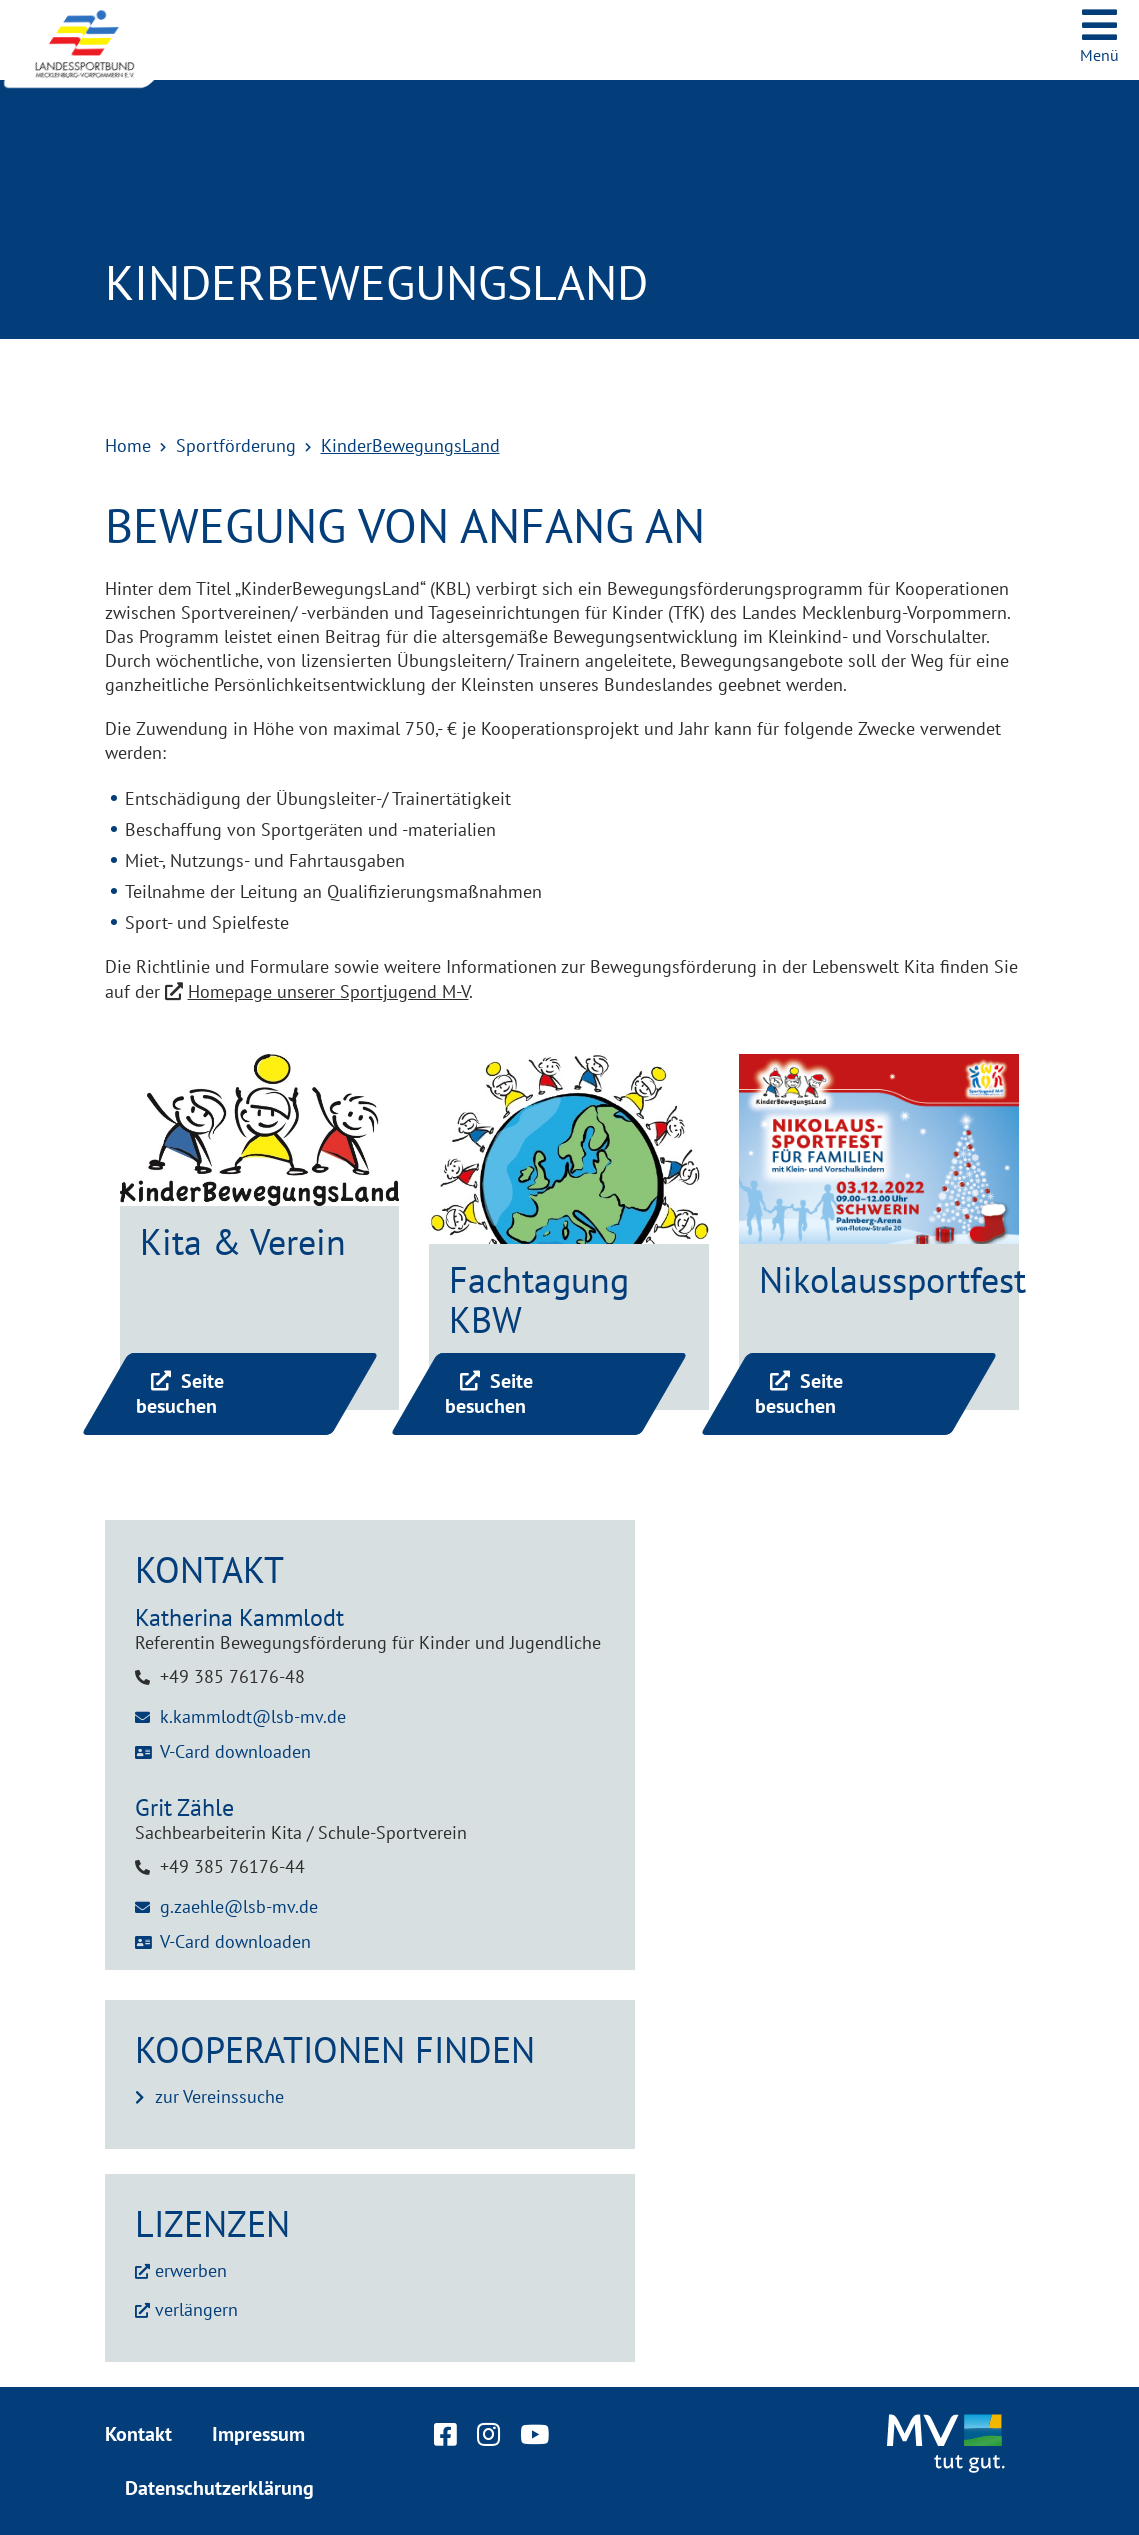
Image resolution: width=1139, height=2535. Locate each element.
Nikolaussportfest (892, 1279)
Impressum (258, 2434)
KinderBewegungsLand (410, 445)
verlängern (196, 2309)
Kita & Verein (243, 1241)
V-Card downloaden (235, 1751)
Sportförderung (236, 445)
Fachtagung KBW (539, 1299)
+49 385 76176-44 (232, 1866)
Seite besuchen (180, 1393)
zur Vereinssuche (219, 2096)
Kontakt (138, 2434)
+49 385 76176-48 (232, 1676)
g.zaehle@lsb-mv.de (239, 1906)
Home (128, 445)
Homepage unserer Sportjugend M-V (328, 991)
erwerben (191, 2270)
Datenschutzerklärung (219, 2488)
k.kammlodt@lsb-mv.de (253, 1716)
